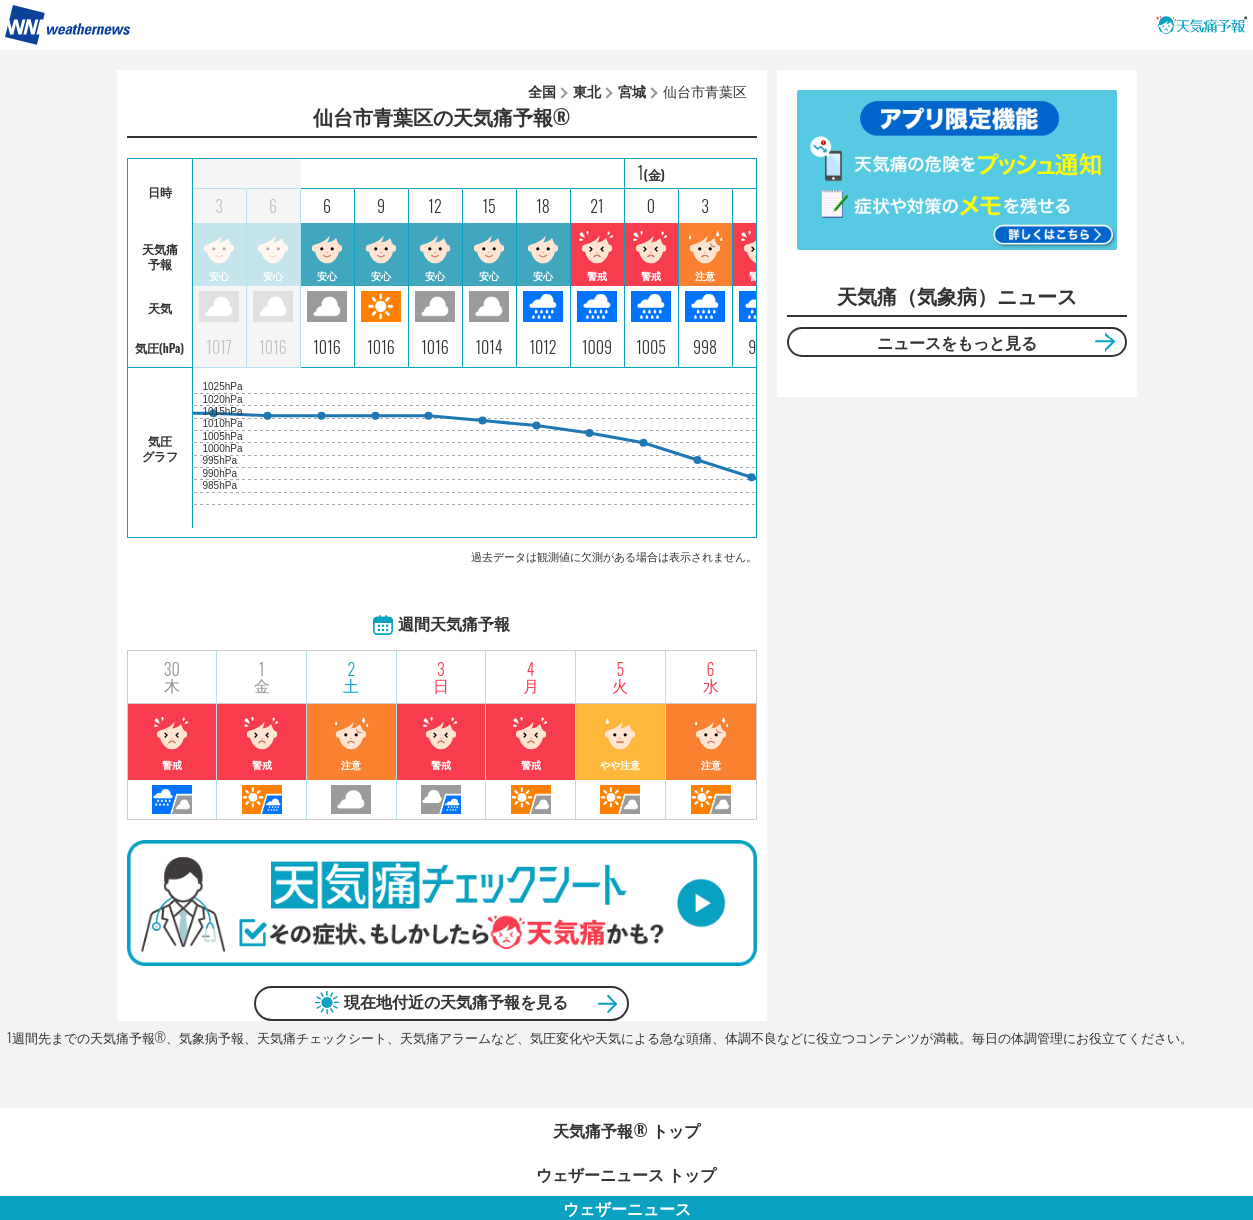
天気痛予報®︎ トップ (626, 1130)
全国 (542, 90)
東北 (587, 90)
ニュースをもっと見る (957, 342)
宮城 (632, 90)
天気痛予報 (1202, 25)
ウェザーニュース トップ (626, 1174)
